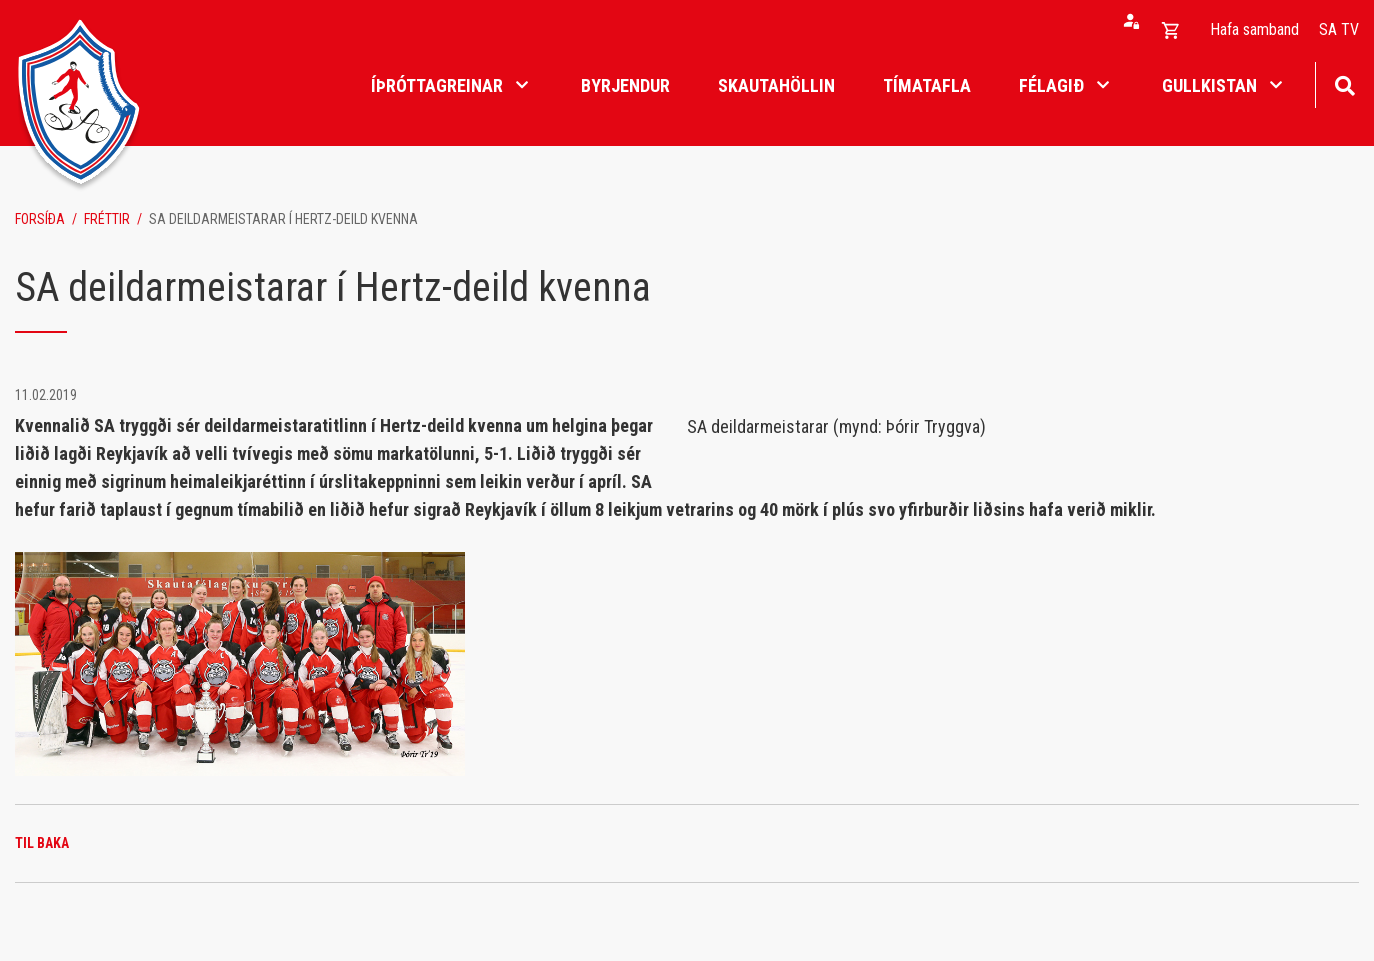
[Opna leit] (1344, 83)
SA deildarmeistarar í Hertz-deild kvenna (283, 219)
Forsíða (40, 219)
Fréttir (107, 219)
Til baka (42, 843)
